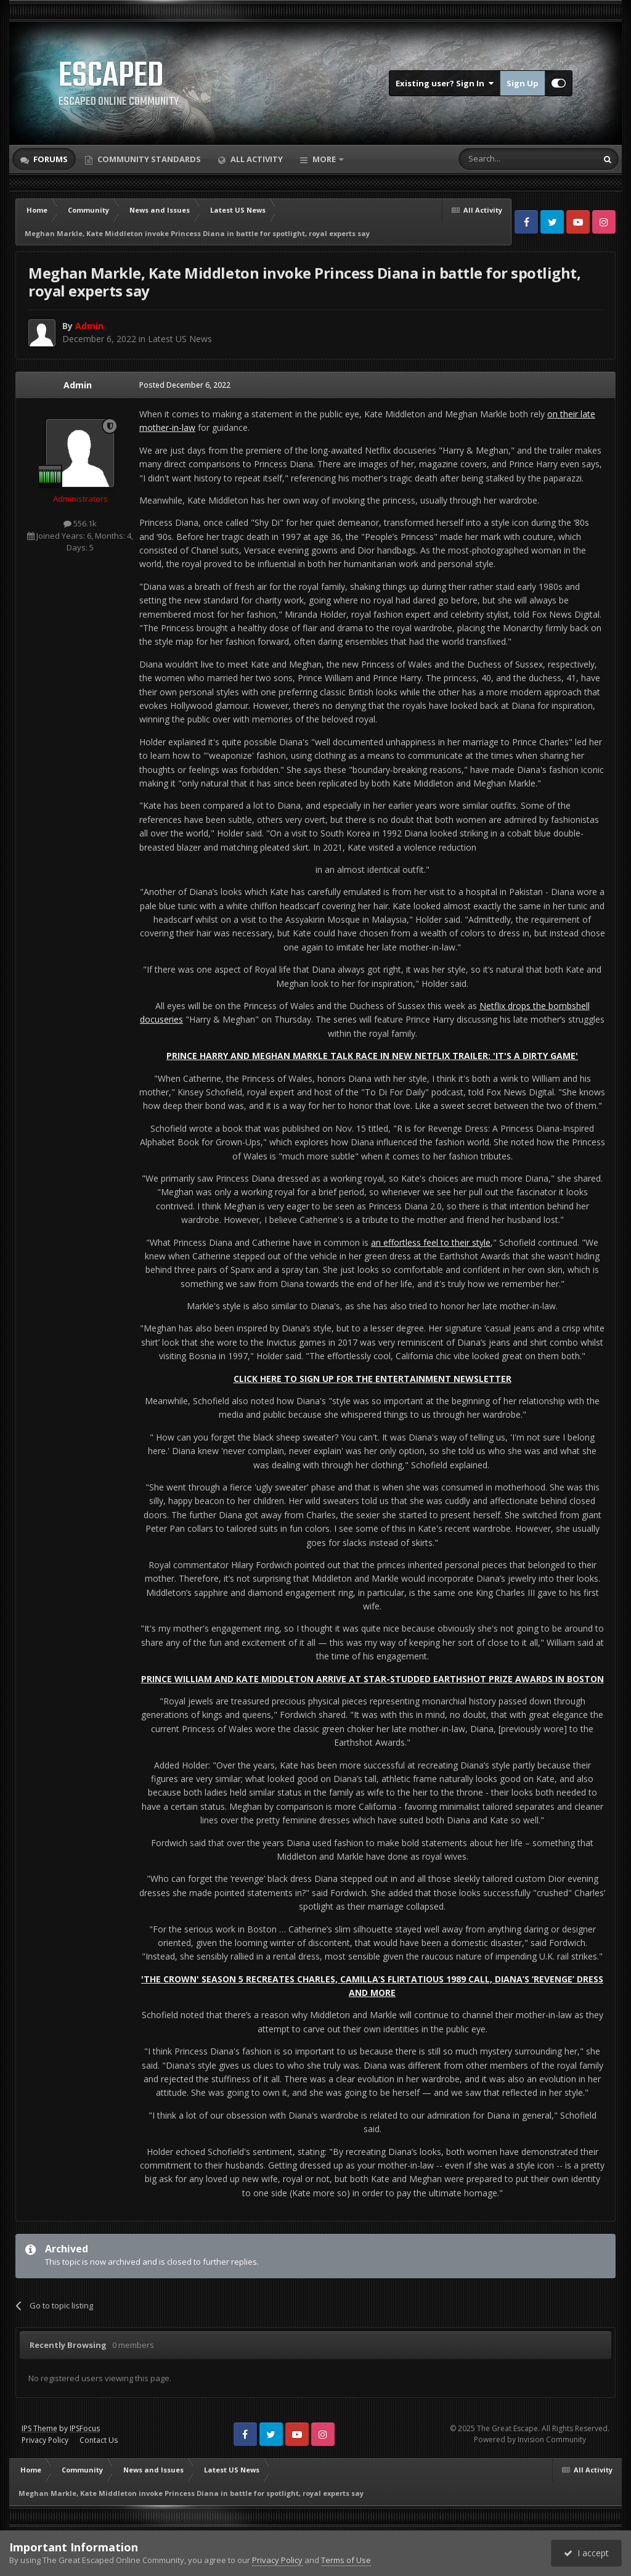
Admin (77, 385)
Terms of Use (346, 2560)
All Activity (256, 159)
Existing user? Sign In (445, 83)
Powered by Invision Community (530, 2439)
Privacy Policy (45, 2440)
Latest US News (180, 339)
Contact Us (98, 2440)
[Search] (497, 159)
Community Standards (148, 159)
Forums (49, 159)
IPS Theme (39, 2428)
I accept (586, 2553)
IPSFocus (85, 2428)
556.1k (80, 523)
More (324, 159)
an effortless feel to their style (431, 1242)
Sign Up (523, 83)
